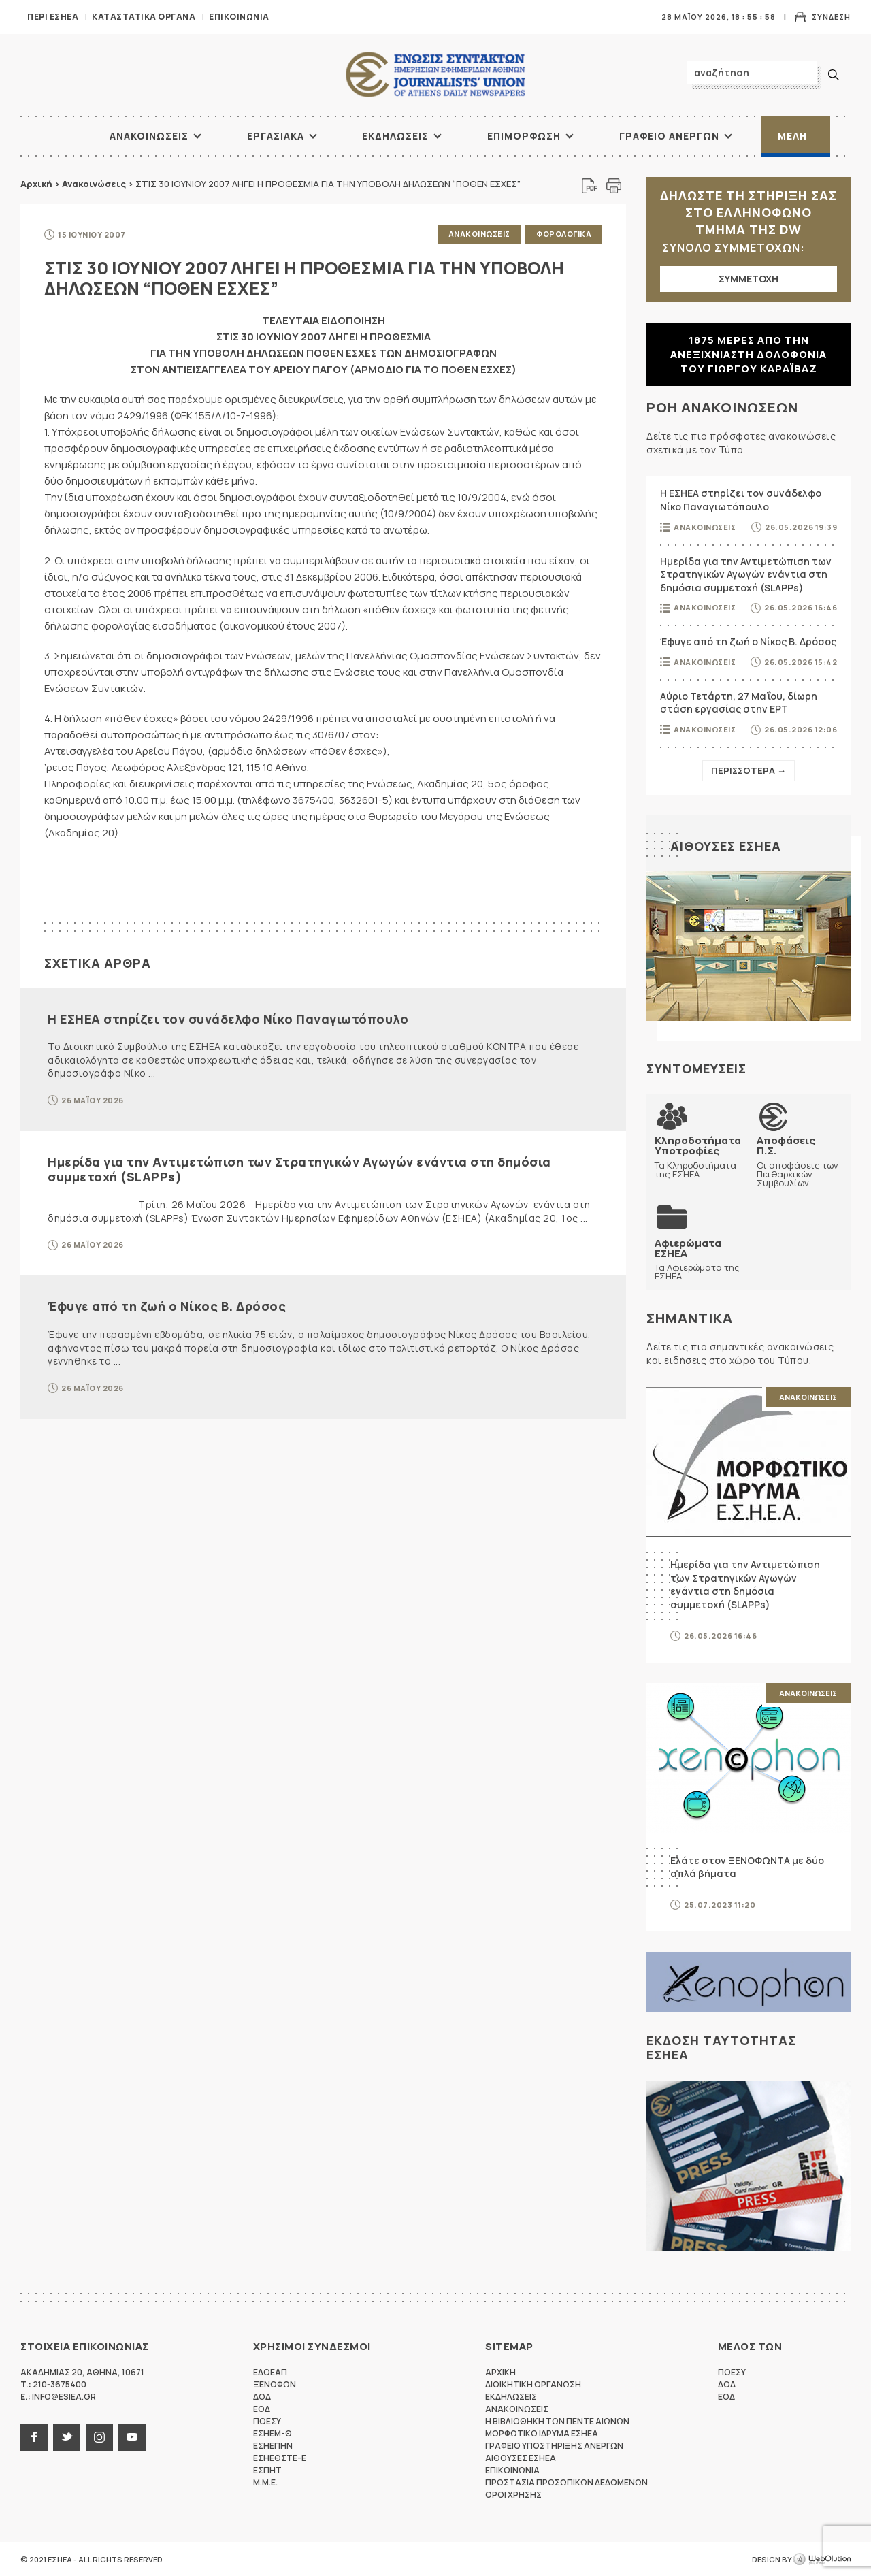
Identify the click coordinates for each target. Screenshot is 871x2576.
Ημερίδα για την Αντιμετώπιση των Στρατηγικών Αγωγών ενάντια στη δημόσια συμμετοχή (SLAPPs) (299, 1168)
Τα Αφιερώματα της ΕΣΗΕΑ (697, 1258)
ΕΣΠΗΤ (267, 2469)
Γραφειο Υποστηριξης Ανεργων (554, 2445)
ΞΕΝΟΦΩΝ (274, 2384)
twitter (66, 2436)
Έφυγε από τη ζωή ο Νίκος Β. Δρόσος (167, 1306)
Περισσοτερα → (748, 770)
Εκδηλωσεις (395, 135)
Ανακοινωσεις (149, 135)
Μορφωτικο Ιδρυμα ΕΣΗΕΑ (541, 2433)
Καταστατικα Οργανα (143, 16)
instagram (99, 2436)
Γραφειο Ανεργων (669, 135)
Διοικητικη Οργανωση (533, 2384)
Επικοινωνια (239, 16)
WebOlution (822, 2559)
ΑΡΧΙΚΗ (58, 136)
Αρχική (36, 184)
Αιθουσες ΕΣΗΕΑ (725, 846)
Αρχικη (500, 2371)
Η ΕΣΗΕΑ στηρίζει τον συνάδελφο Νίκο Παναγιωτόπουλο (228, 1018)
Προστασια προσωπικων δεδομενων (566, 2482)
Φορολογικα (563, 234)
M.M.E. (265, 2482)
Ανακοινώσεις (94, 184)
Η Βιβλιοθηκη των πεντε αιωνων (557, 2420)
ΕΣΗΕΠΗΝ (273, 2445)
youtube (132, 2436)
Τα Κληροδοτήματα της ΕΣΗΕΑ (698, 1156)
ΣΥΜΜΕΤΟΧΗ (748, 278)
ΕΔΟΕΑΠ (270, 2371)
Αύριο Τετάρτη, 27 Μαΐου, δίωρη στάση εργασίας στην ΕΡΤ (738, 702)
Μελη (792, 135)
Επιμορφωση (524, 135)
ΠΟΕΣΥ (267, 2420)
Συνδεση (831, 17)
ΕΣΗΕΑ (435, 75)
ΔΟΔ (262, 2396)
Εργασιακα (275, 135)
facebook (34, 2436)
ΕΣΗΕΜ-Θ (272, 2433)
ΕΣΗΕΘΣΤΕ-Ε (279, 2457)
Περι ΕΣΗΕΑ (52, 16)
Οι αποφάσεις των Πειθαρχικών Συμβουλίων (799, 1161)
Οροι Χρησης (513, 2494)
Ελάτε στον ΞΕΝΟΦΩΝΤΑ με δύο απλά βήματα (747, 1866)
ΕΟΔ (261, 2408)
